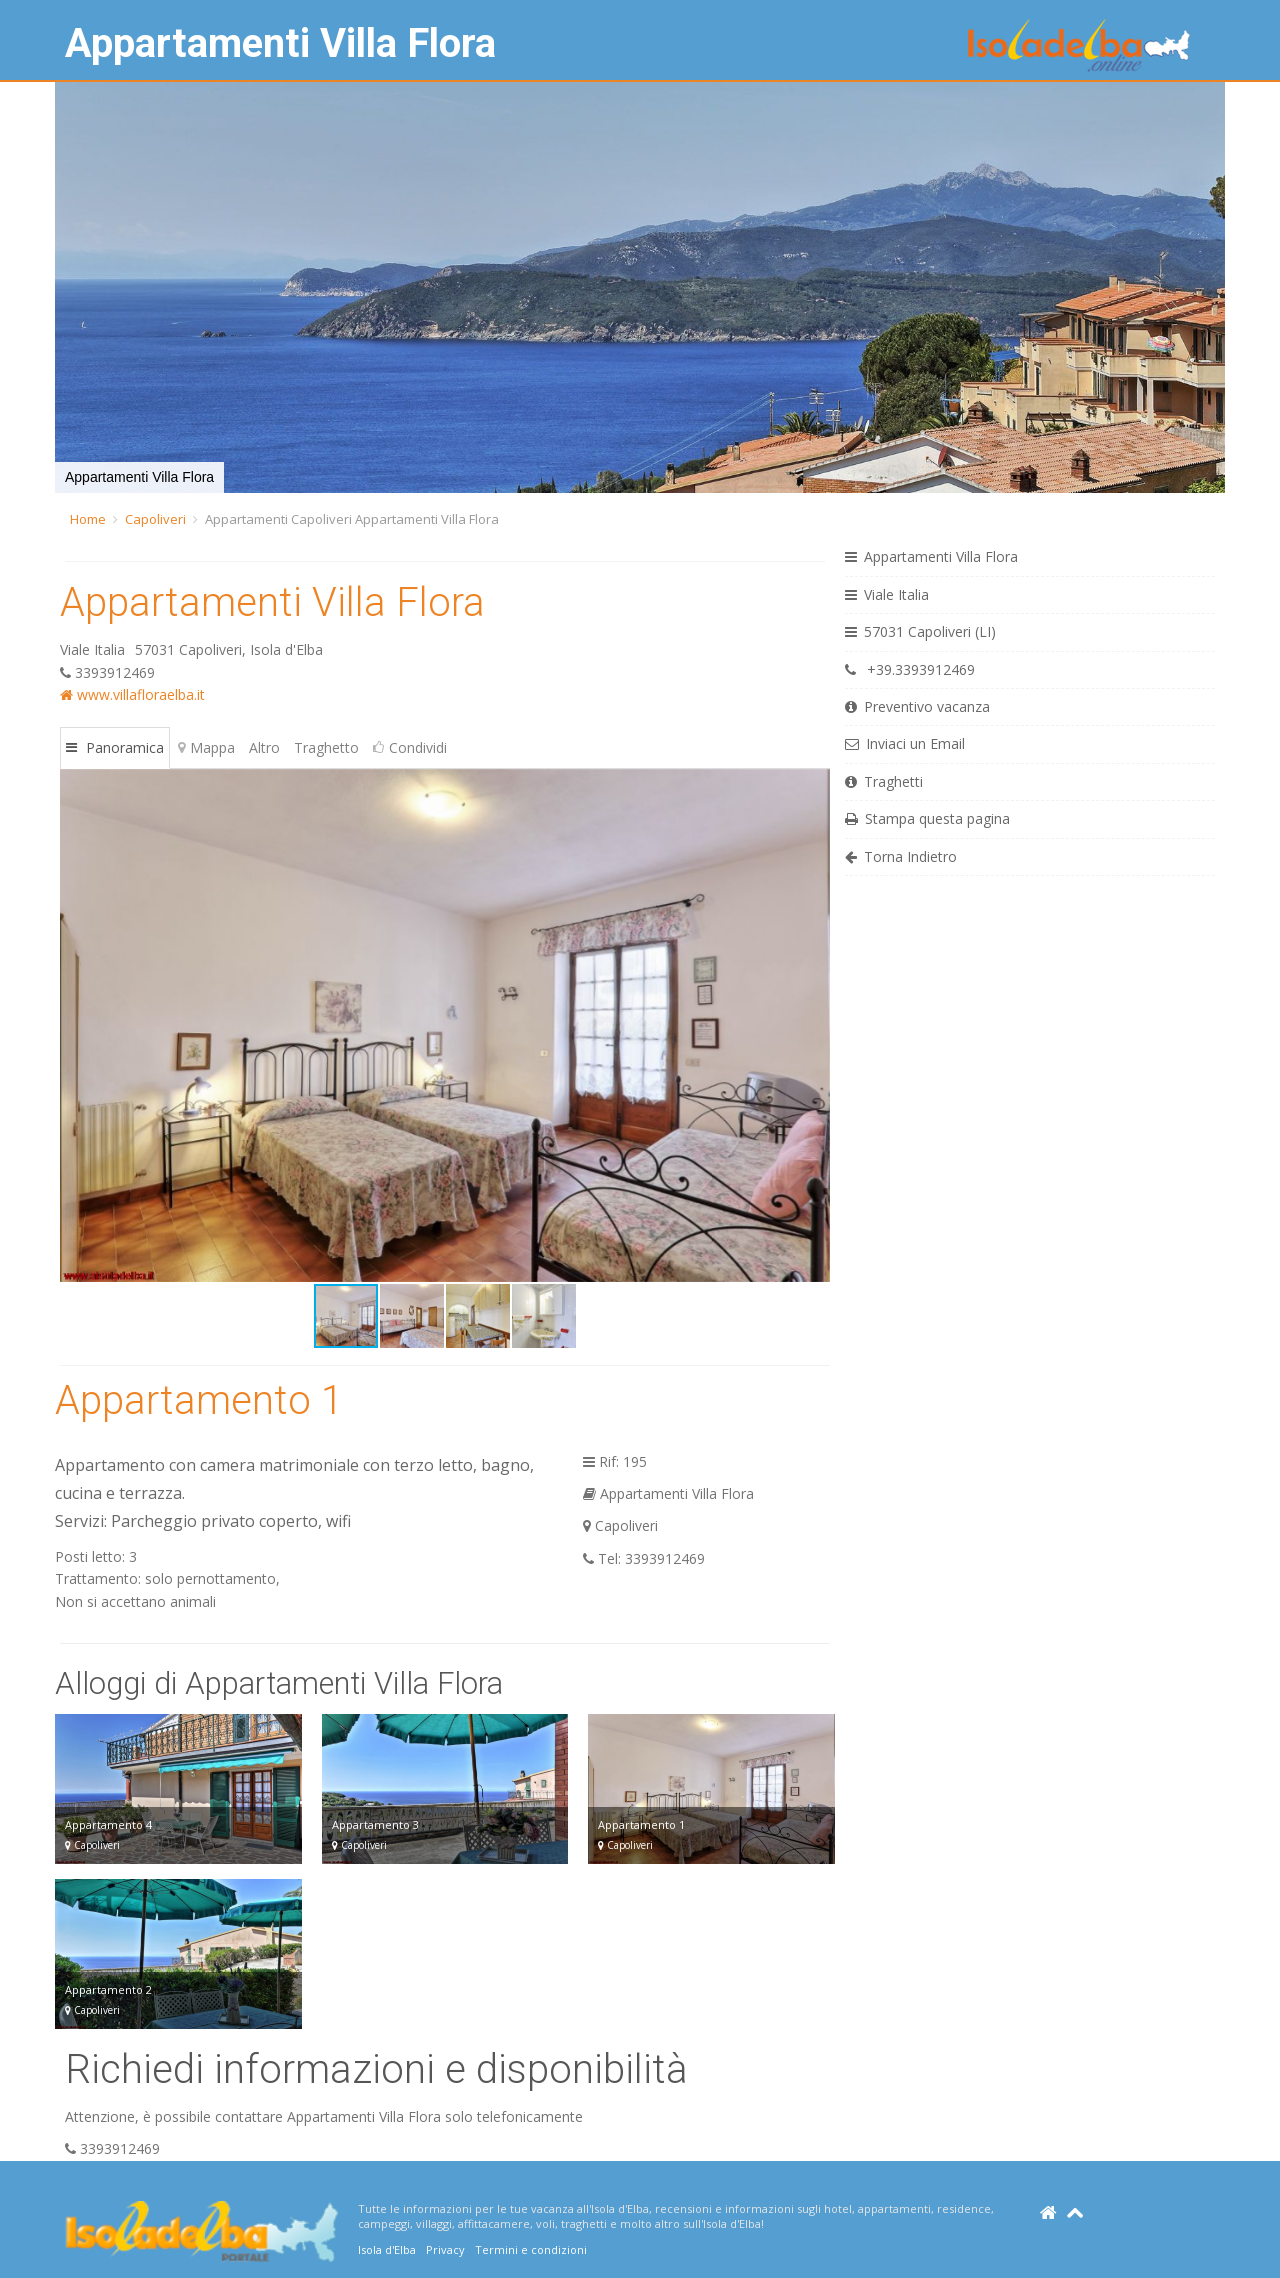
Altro (264, 747)
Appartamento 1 (199, 1400)
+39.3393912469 (910, 669)
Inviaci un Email (905, 743)
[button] (73, 288)
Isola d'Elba (387, 2249)
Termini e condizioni (531, 2249)
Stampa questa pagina (927, 818)
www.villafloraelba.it (132, 694)
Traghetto (326, 747)
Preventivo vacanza (917, 706)
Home (88, 519)
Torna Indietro (901, 856)
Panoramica (115, 747)
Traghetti (884, 781)
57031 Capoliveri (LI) (920, 631)
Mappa (206, 747)
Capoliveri (155, 519)
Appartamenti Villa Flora (280, 43)
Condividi (410, 747)
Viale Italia (887, 594)
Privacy (445, 2249)
